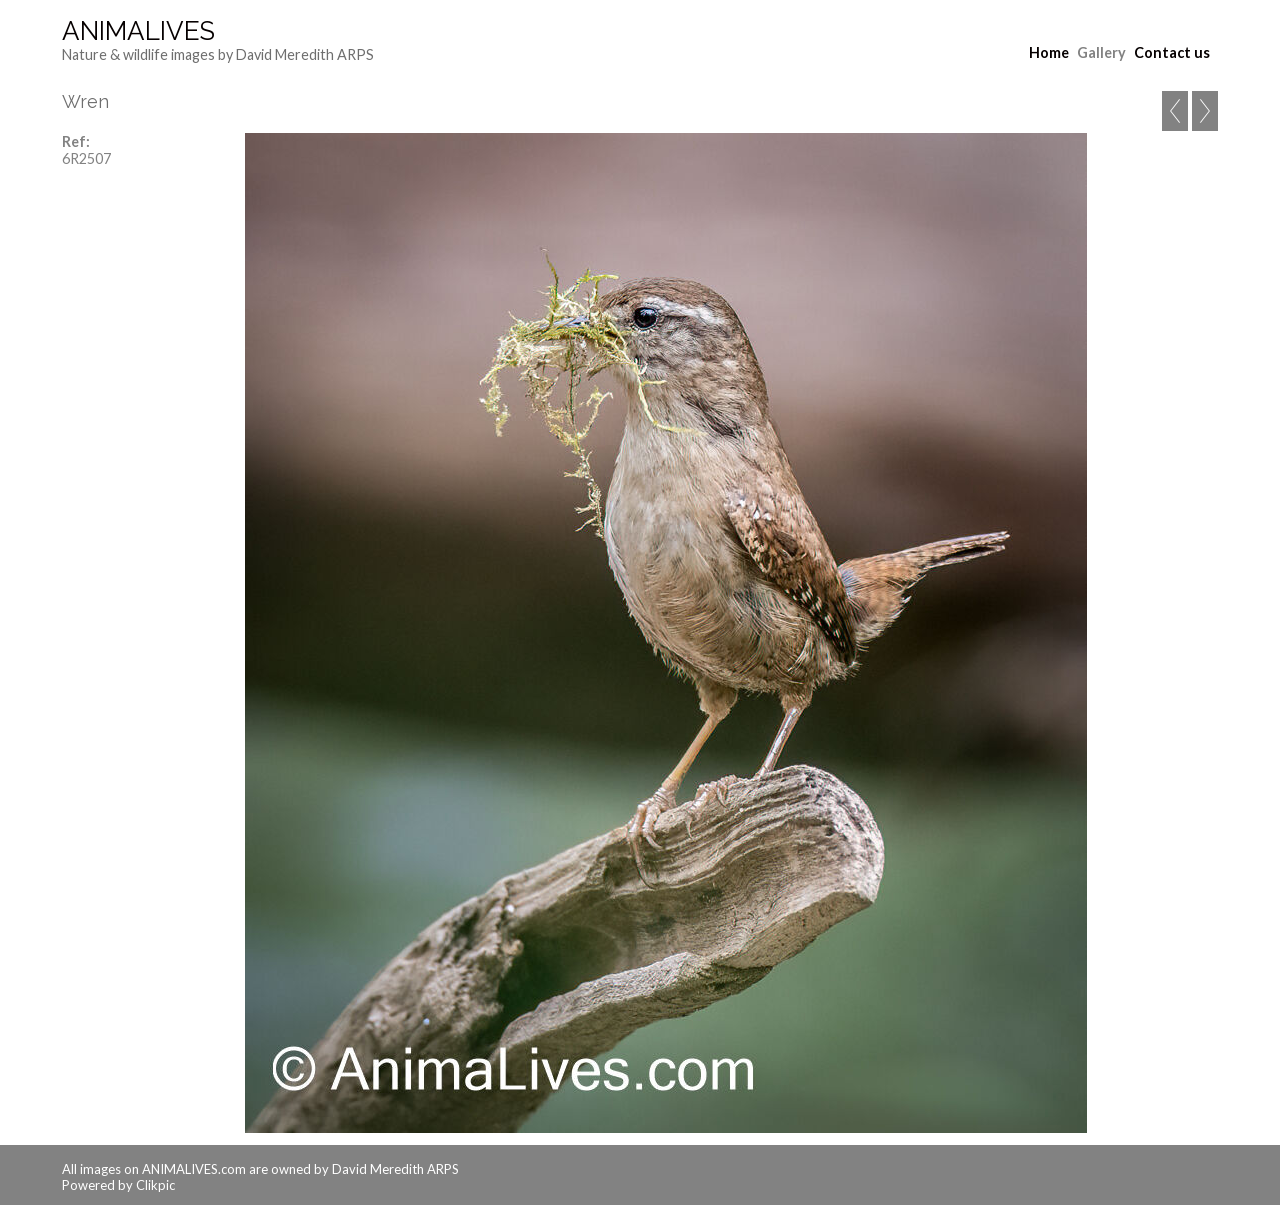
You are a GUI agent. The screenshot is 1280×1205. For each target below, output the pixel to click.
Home (1049, 52)
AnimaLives (138, 31)
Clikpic (155, 1185)
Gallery (1101, 52)
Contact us (1172, 52)
